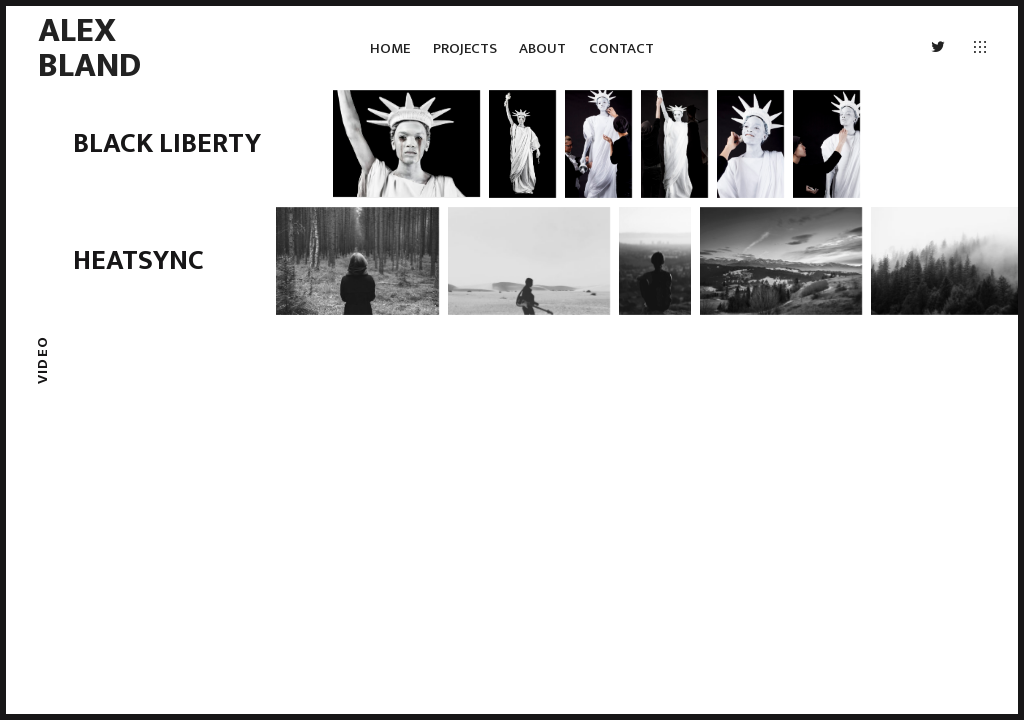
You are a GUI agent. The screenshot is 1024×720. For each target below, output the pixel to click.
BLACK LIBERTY (167, 143)
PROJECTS (465, 48)
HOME (390, 48)
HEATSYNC (138, 260)
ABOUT (542, 48)
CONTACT (621, 48)
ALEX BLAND (89, 47)
